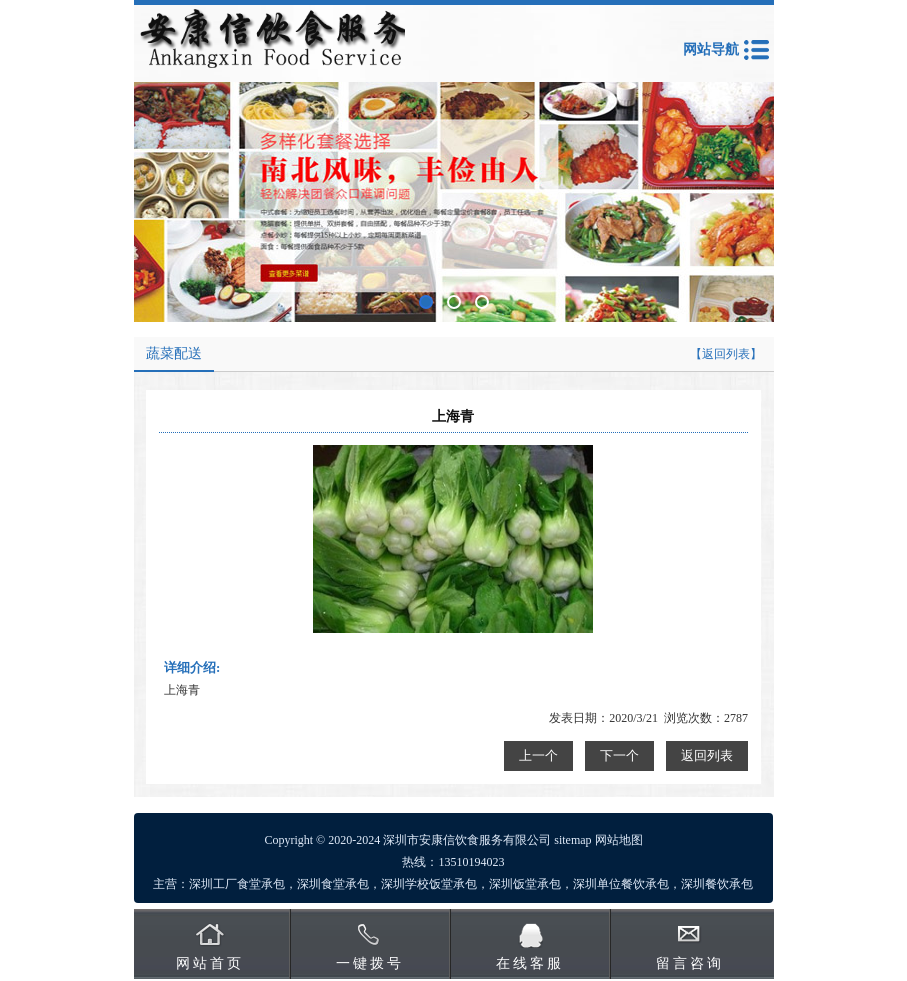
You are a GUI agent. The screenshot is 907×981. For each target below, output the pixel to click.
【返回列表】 (726, 354)
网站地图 (619, 840)
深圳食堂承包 (333, 884)
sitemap (572, 840)
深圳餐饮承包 (717, 884)
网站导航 (711, 49)
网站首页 (210, 963)
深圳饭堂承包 (525, 884)
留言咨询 (690, 963)
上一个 (538, 755)
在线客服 (530, 963)
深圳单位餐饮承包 (621, 884)
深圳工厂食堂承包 (237, 884)
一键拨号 (370, 963)
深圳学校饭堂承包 (429, 884)
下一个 (619, 755)
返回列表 (707, 755)
